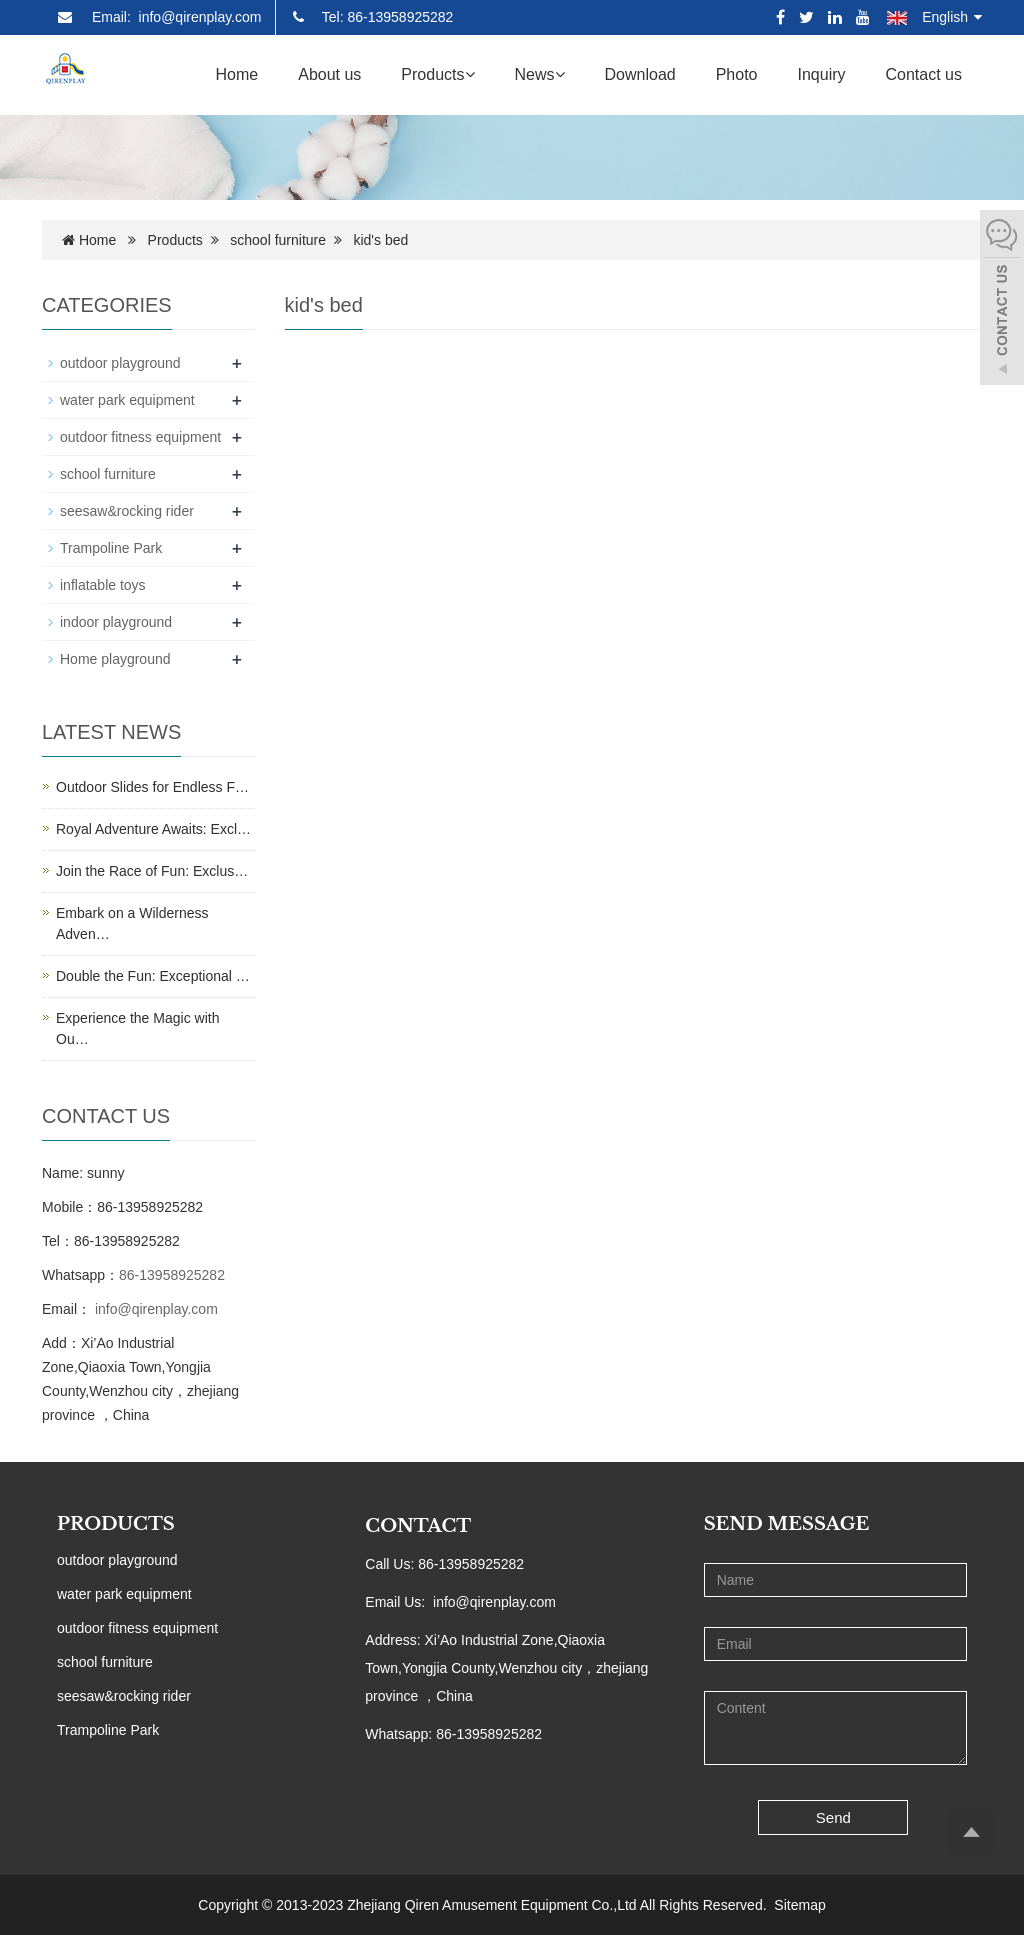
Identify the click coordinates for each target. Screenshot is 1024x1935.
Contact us (924, 74)
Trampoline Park (111, 548)
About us (329, 74)
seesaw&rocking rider (127, 511)
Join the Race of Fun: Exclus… (152, 871)
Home (237, 74)
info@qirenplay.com (154, 1309)
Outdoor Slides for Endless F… (152, 787)
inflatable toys (103, 585)
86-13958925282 (172, 1275)
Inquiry (821, 74)
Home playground (115, 659)
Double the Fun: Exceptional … (153, 976)
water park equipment (127, 400)
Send (833, 1817)
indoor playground (116, 622)
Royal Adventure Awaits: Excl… (153, 829)
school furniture (278, 240)
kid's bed (380, 240)
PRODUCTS (116, 1524)
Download (640, 74)
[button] (470, 74)
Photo (737, 74)
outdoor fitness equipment (140, 437)
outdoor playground (120, 363)
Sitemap (799, 1905)
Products (437, 74)
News (540, 74)
